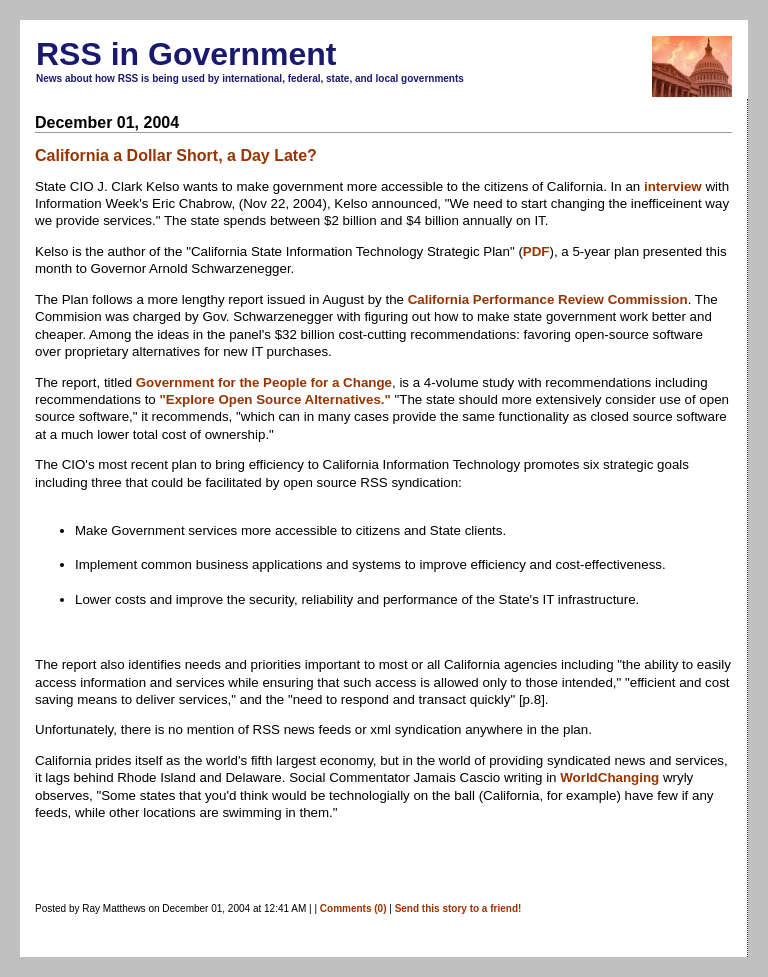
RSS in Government (186, 54)
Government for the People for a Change (264, 382)
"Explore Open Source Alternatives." (274, 399)
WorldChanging (609, 777)
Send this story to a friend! (458, 908)
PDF (536, 251)
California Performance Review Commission (548, 299)
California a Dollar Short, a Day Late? (176, 155)
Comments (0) (353, 908)
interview (673, 186)
